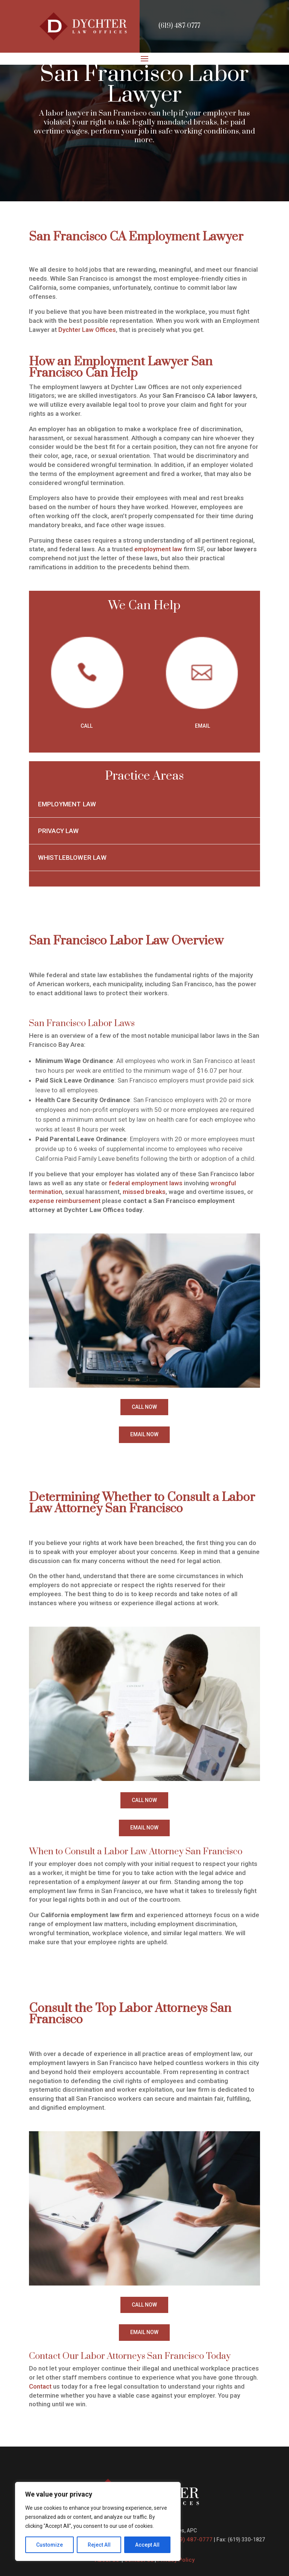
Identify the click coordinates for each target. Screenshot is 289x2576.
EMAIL (202, 726)
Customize (49, 2545)
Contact (40, 2386)
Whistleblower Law (72, 857)
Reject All (99, 2545)
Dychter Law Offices (87, 329)
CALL (87, 726)
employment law (158, 549)
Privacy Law (59, 831)
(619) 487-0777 (179, 26)
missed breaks (144, 1191)
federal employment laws (146, 1183)
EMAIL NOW (144, 1434)
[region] (98, 2521)
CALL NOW (144, 1407)
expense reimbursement (64, 1200)
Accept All (147, 2545)
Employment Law (67, 804)
